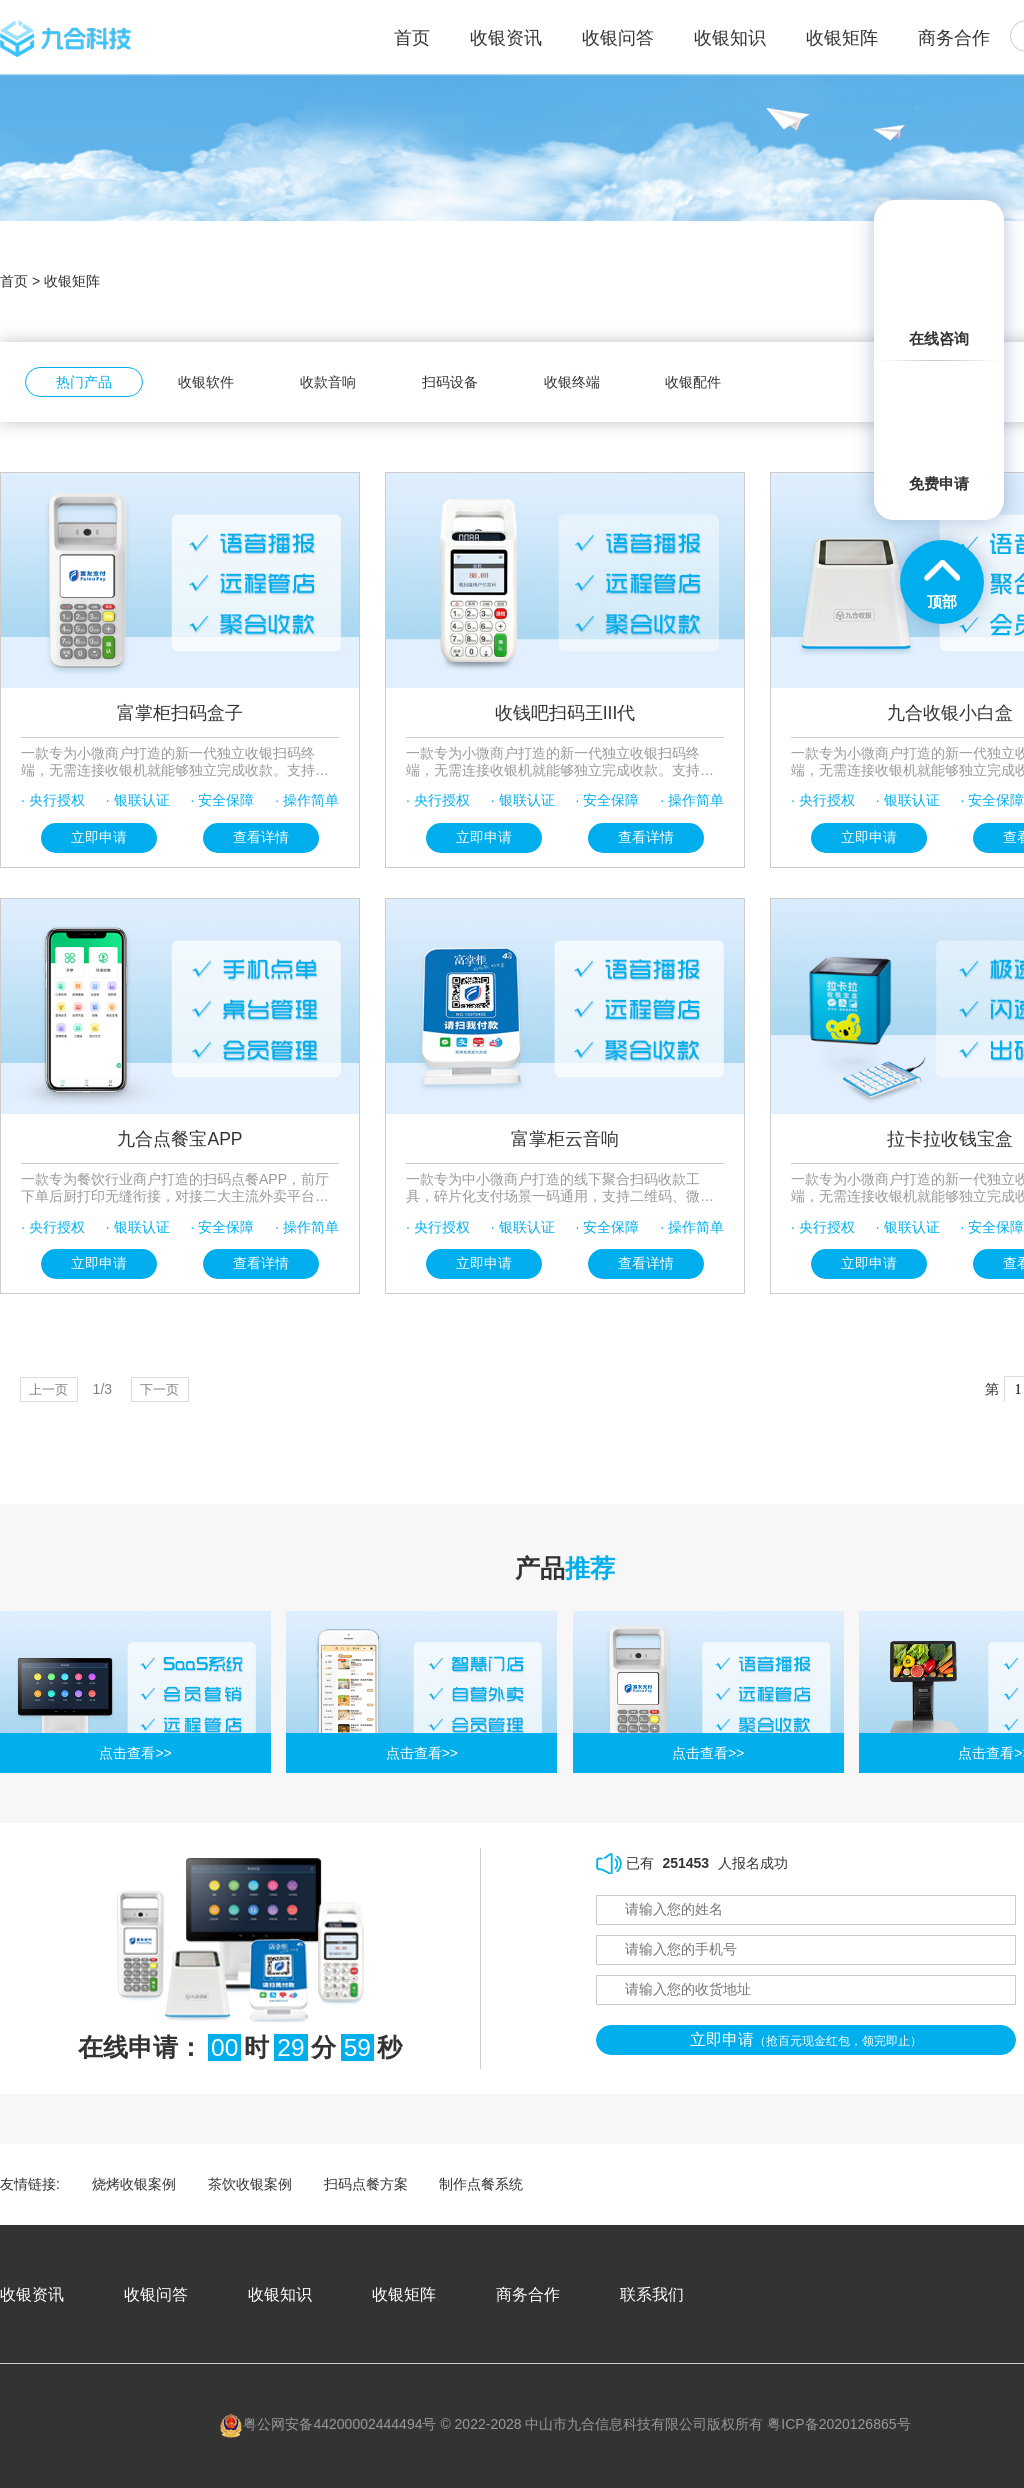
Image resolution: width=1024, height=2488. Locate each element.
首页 (14, 281)
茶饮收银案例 (250, 2184)
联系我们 (652, 2294)
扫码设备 (450, 382)
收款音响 (328, 382)
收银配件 (693, 382)
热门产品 (84, 382)
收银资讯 (506, 38)
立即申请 (99, 837)
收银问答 (618, 38)
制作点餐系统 (481, 2184)
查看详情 (261, 837)
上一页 (52, 1389)
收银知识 (730, 38)
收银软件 (206, 382)
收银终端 (572, 382)
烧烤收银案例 (134, 2184)
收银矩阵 (842, 38)
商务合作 (954, 38)
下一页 (169, 1389)
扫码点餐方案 (366, 2184)
